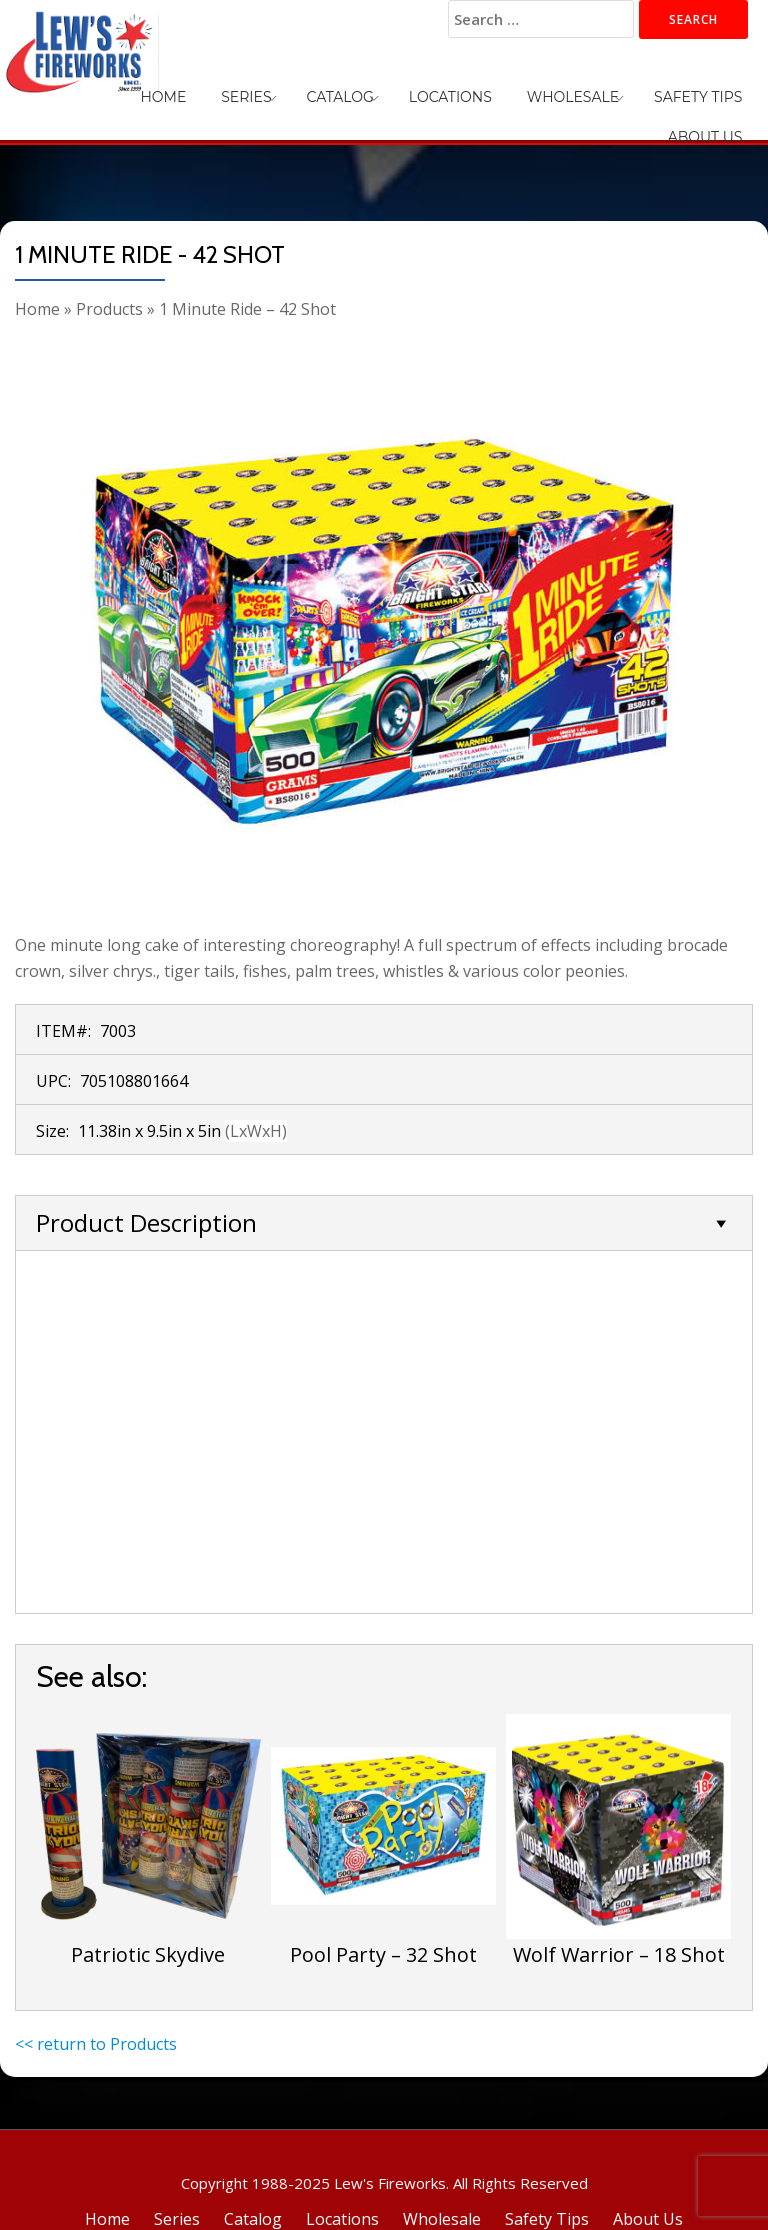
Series (221, 90)
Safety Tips (611, 90)
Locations (394, 90)
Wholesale (501, 90)
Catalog (299, 90)
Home (153, 90)
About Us (712, 90)
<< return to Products (96, 2044)
